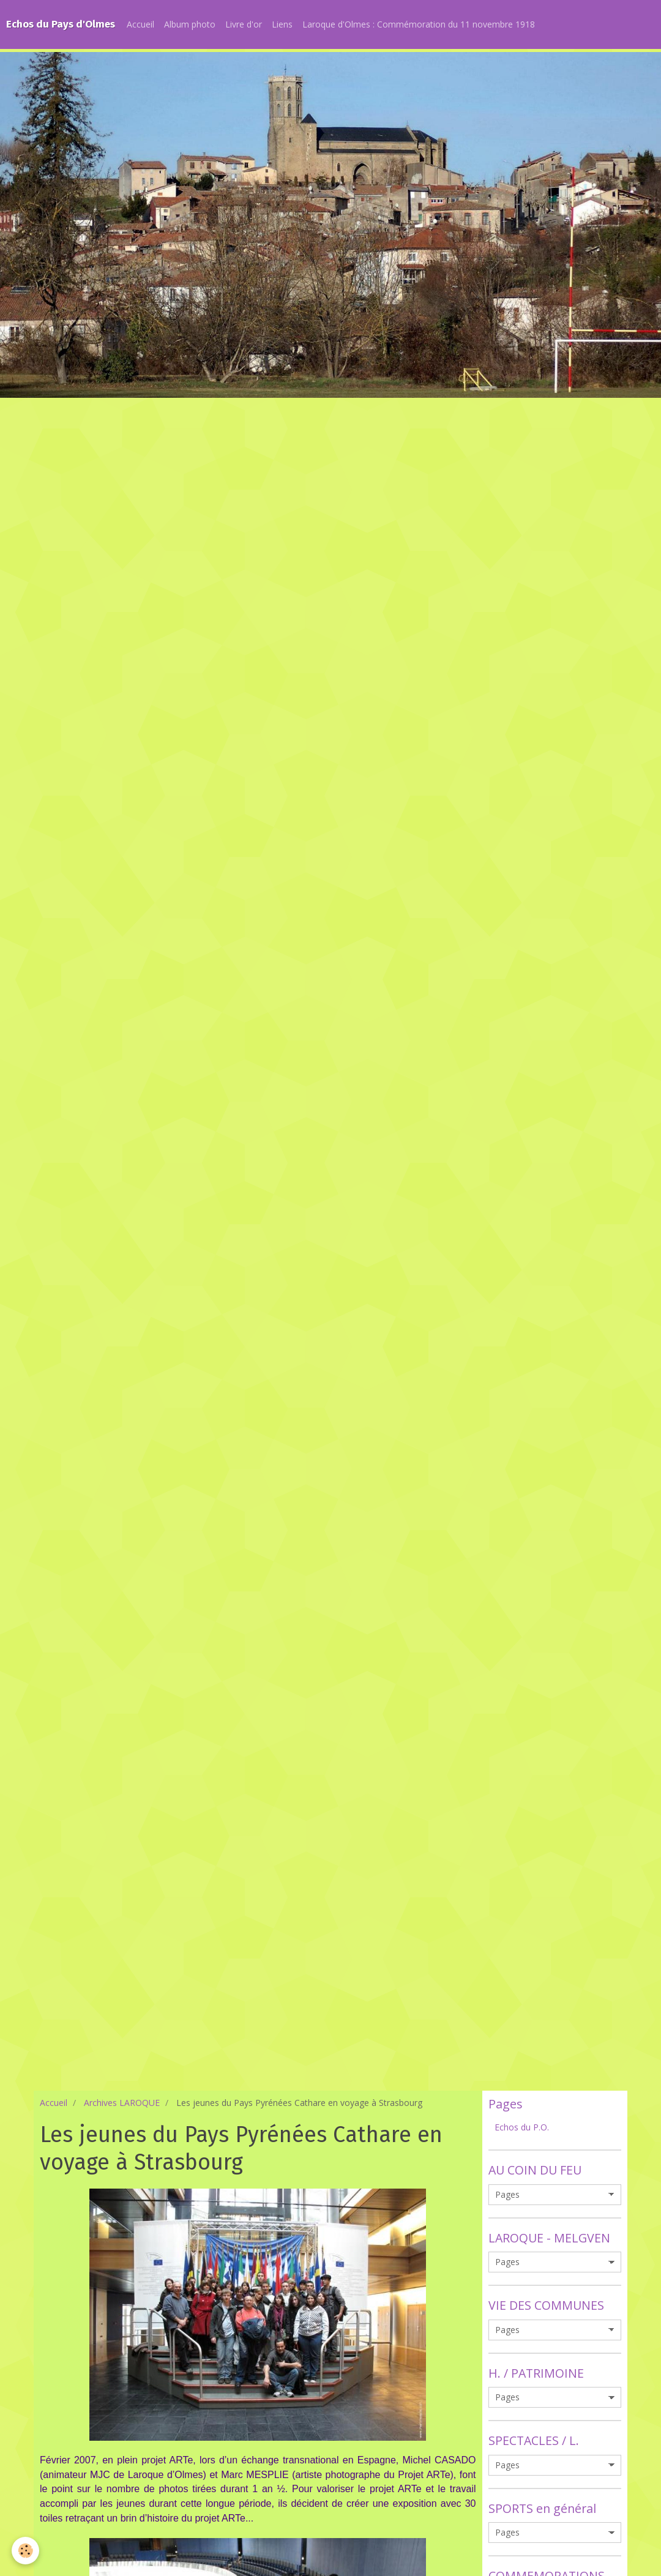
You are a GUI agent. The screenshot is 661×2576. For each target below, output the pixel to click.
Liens (282, 24)
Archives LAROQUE (122, 2102)
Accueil (140, 24)
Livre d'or (243, 24)
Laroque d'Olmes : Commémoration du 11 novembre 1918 (418, 24)
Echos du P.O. (522, 2127)
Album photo (189, 24)
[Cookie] (26, 2550)
